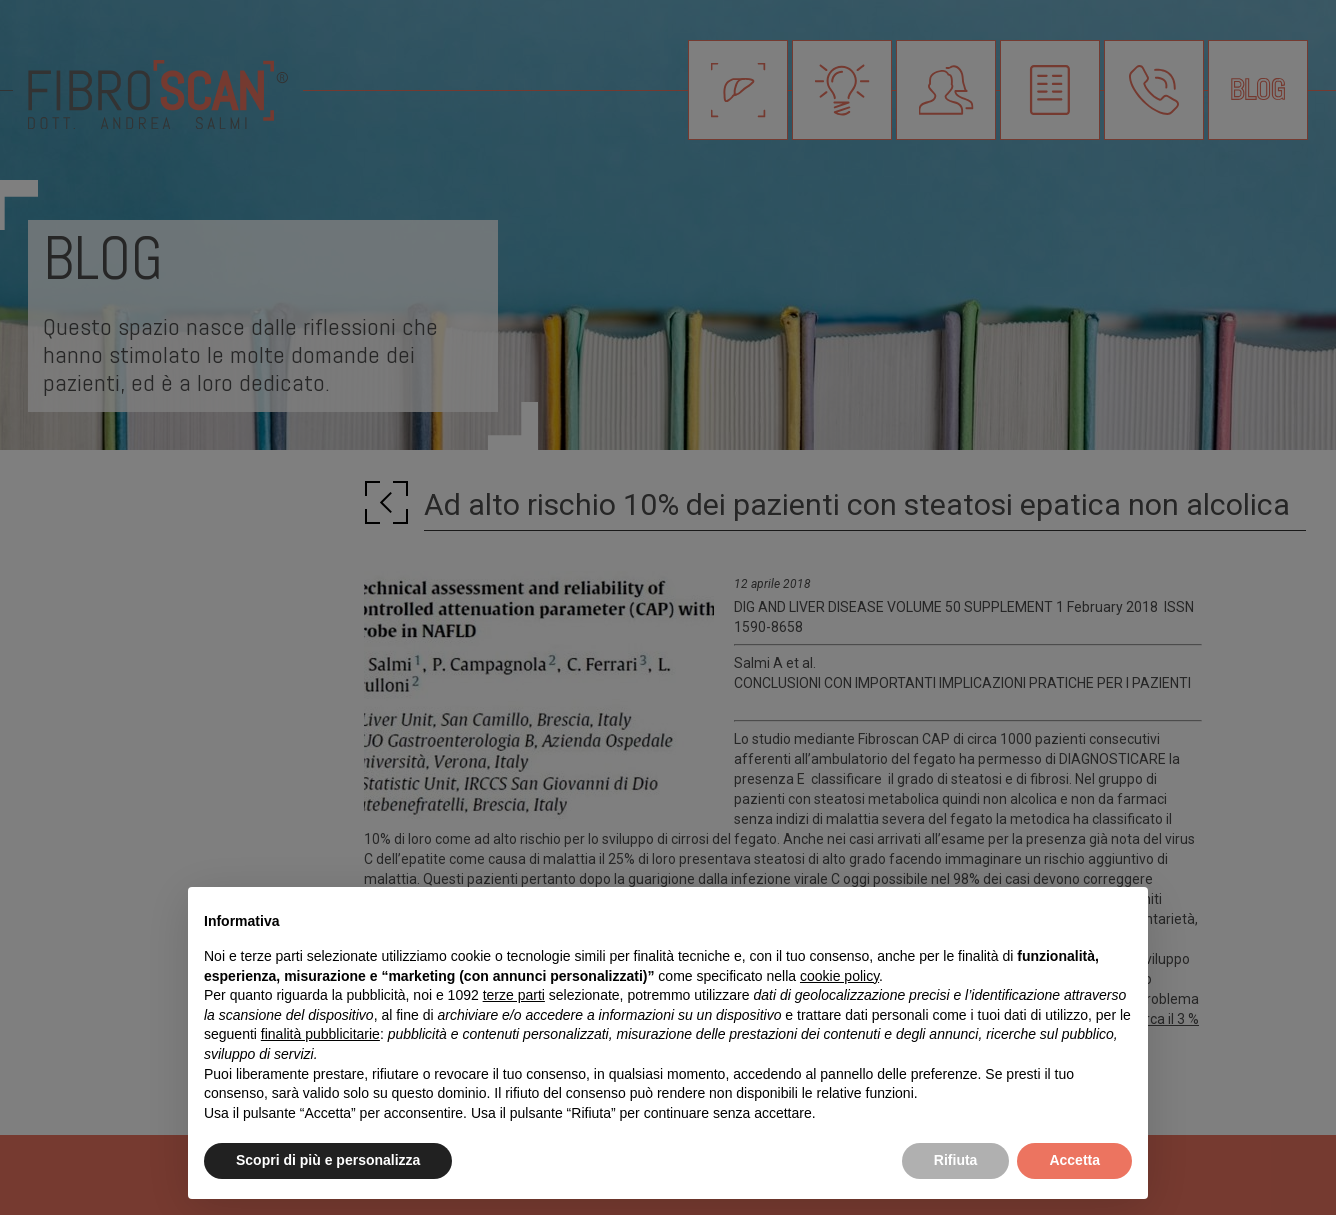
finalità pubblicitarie (320, 1034)
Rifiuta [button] (956, 1160)
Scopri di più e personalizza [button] (328, 1160)
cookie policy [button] (839, 976)
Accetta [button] (1074, 1160)
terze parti (514, 995)
